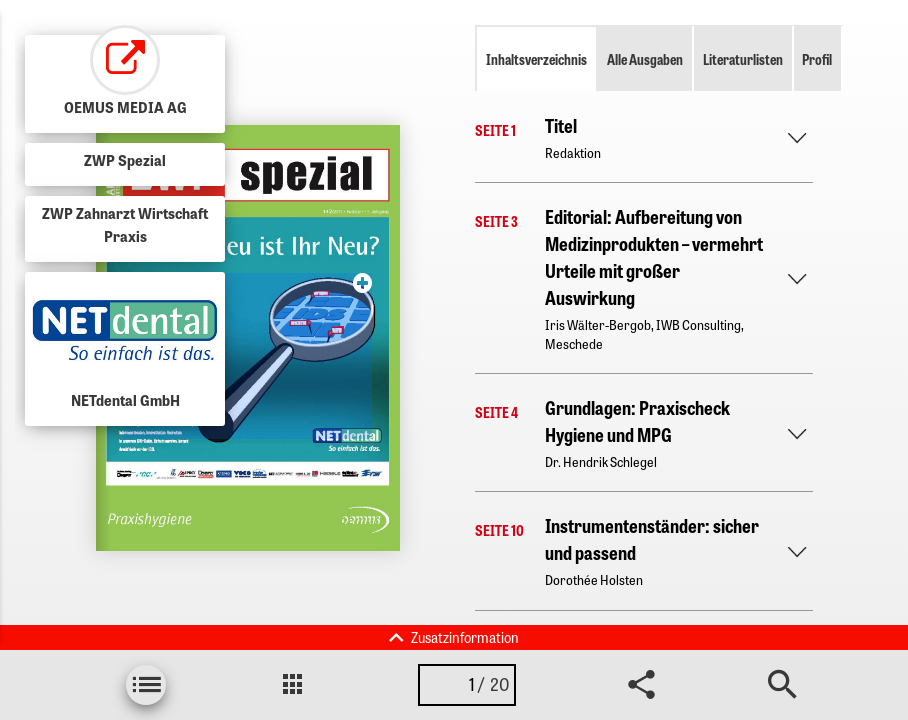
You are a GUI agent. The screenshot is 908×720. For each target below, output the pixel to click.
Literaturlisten (743, 59)
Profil (817, 59)
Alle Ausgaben (645, 59)
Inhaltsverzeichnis (536, 59)
